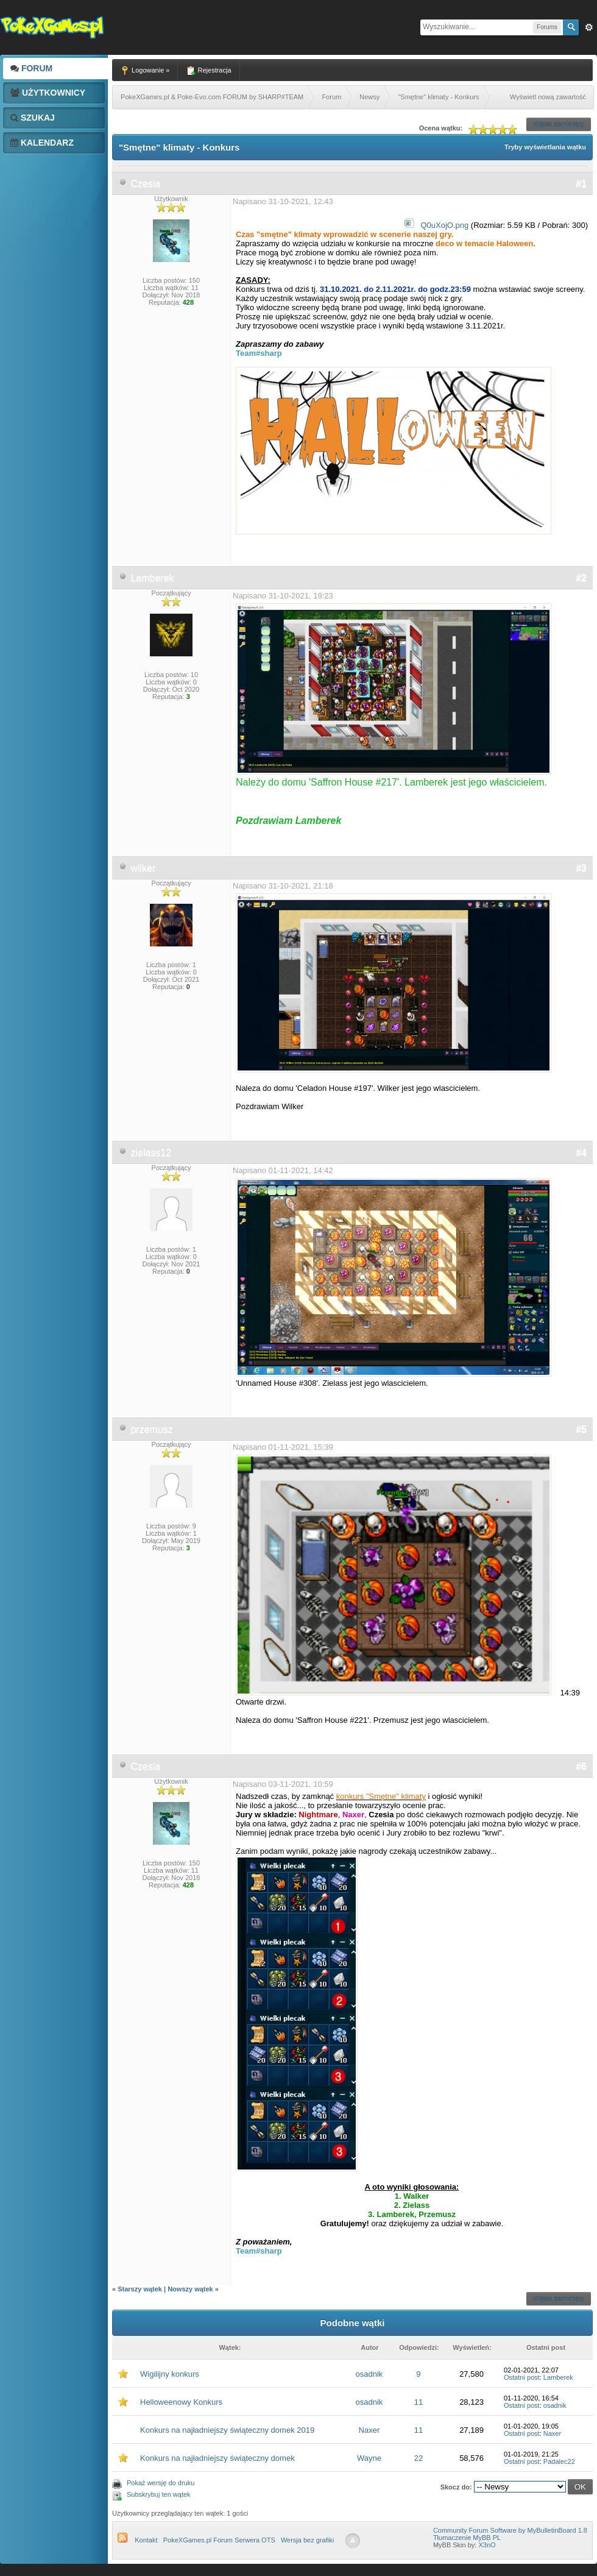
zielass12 (150, 1153)
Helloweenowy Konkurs (181, 2402)
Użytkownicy (47, 93)
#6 (581, 1766)
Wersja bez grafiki (307, 2540)
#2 (581, 578)
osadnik (369, 2374)
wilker (142, 868)
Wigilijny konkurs (169, 2374)
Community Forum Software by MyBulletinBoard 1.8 (510, 2530)
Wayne (369, 2458)
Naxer (369, 2430)
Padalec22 (559, 2461)
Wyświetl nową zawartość (548, 97)
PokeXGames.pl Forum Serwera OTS (219, 2540)
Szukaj (32, 117)
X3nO (486, 2545)
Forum (31, 68)
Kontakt (146, 2540)
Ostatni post (522, 2377)
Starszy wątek (140, 2289)
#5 (581, 1429)
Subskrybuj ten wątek (159, 2494)
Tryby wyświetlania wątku (545, 147)
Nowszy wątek (190, 2289)
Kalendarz (42, 142)
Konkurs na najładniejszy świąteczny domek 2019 (227, 2430)
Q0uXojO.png (444, 225)
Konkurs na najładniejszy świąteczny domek (217, 2458)
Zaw (589, 27)
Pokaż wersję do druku (160, 2482)
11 (418, 2402)
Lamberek (152, 578)
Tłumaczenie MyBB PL (467, 2537)
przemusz (151, 1429)
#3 (581, 868)
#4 (581, 1153)
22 (418, 2458)
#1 (581, 184)
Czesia (145, 184)
